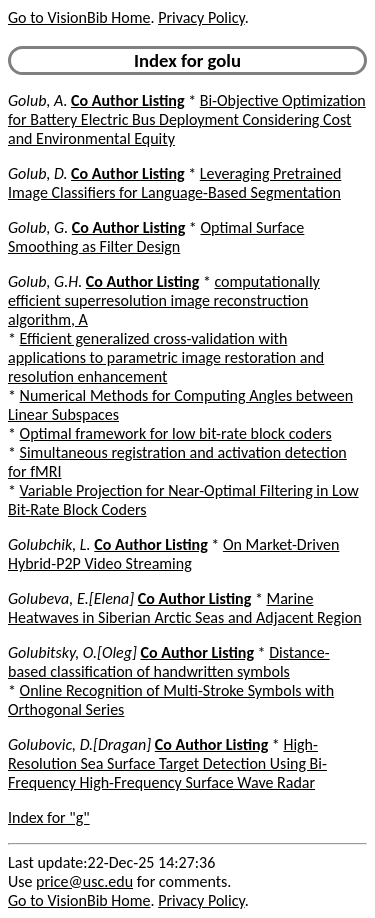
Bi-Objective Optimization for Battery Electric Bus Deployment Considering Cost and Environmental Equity (187, 119)
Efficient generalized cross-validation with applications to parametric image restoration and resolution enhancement (166, 357)
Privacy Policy (201, 17)
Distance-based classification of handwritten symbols (169, 662)
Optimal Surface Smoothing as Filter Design (156, 237)
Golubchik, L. (49, 544)
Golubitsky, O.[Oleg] (72, 652)
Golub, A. (37, 100)
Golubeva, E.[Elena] (71, 598)
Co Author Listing (127, 100)
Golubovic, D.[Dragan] (79, 744)
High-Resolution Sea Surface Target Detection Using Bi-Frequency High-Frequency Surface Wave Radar (167, 763)
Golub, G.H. (45, 281)
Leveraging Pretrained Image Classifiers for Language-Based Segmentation (174, 183)
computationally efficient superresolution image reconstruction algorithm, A (164, 300)
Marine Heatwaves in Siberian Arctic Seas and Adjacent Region (185, 608)
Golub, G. (38, 227)
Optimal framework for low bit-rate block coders (176, 433)
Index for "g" (49, 817)
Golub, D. (37, 173)
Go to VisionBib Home (79, 17)
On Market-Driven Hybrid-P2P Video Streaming (173, 554)
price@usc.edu (84, 881)
